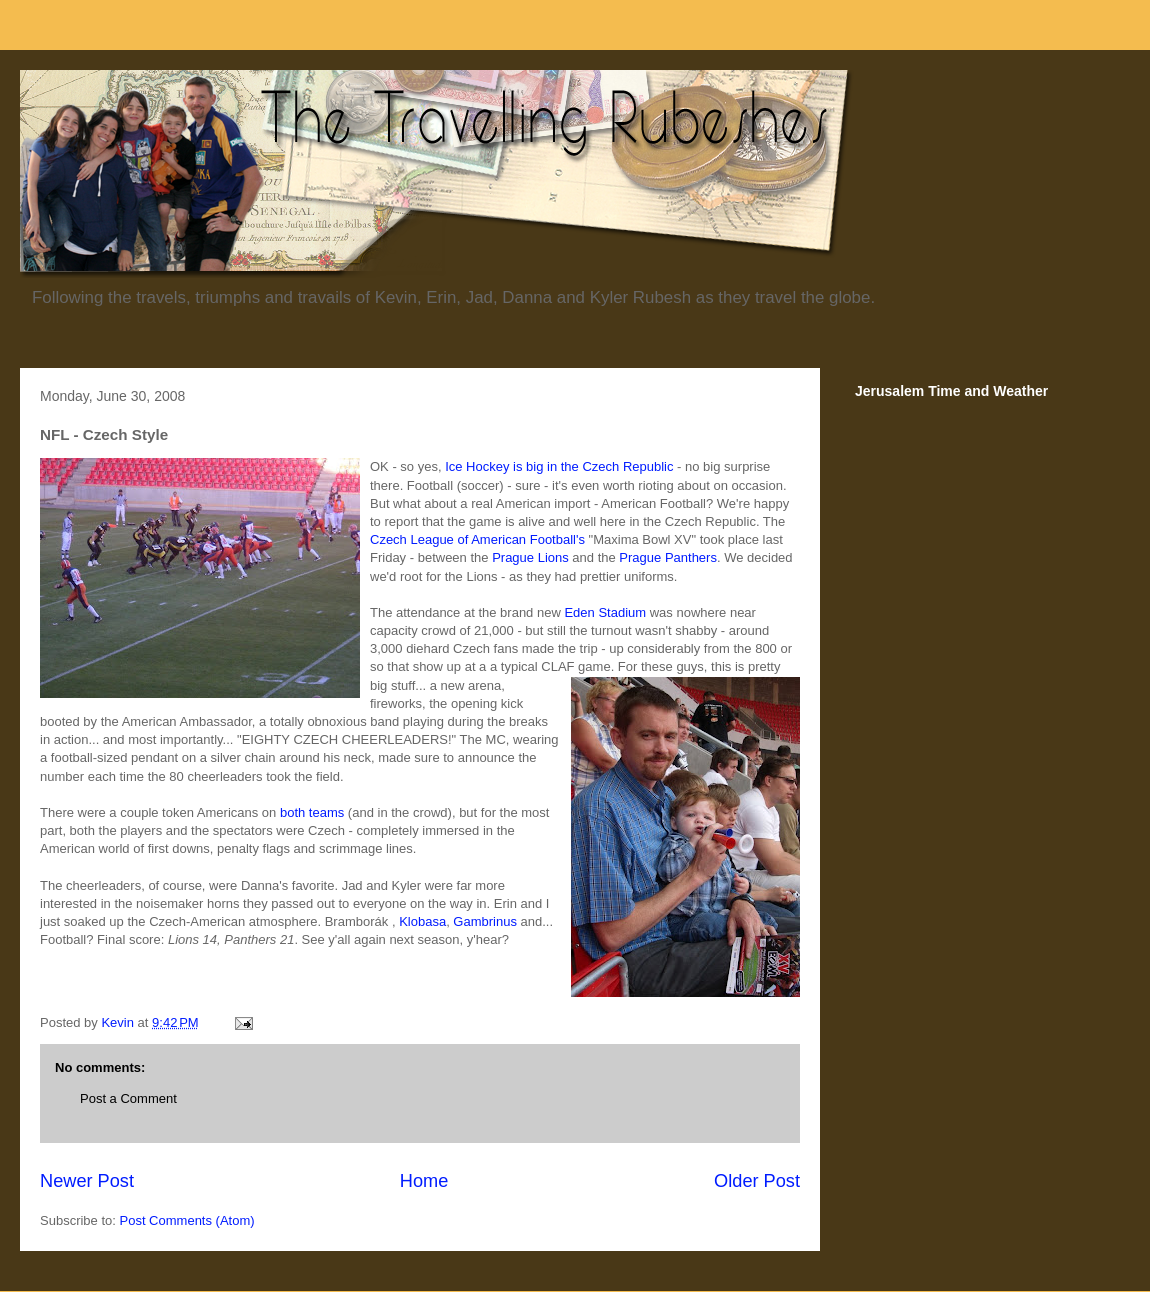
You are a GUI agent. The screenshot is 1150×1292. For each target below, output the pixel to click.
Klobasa (422, 921)
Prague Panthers (668, 557)
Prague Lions (530, 557)
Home (424, 1181)
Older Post (757, 1181)
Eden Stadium (605, 612)
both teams (312, 812)
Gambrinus (485, 921)
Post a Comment (128, 1098)
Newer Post (87, 1181)
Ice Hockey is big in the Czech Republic (559, 466)
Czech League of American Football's (477, 539)
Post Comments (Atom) (187, 1220)
